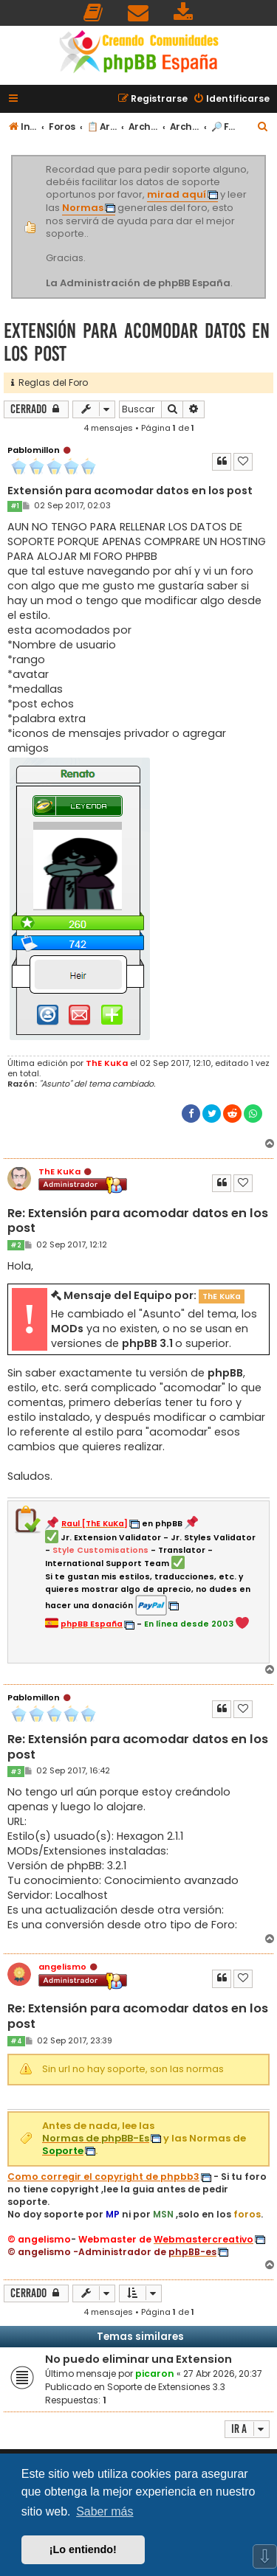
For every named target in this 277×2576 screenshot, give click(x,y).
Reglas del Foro (49, 382)
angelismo (62, 1967)
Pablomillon (33, 450)
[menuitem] (93, 13)
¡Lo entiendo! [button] (83, 2549)
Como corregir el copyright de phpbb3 (103, 2177)
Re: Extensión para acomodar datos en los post (137, 1221)
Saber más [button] (104, 2511)
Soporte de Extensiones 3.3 (166, 2387)
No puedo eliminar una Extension (138, 2359)
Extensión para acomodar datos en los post (137, 342)
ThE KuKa (107, 1063)
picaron (154, 2373)
